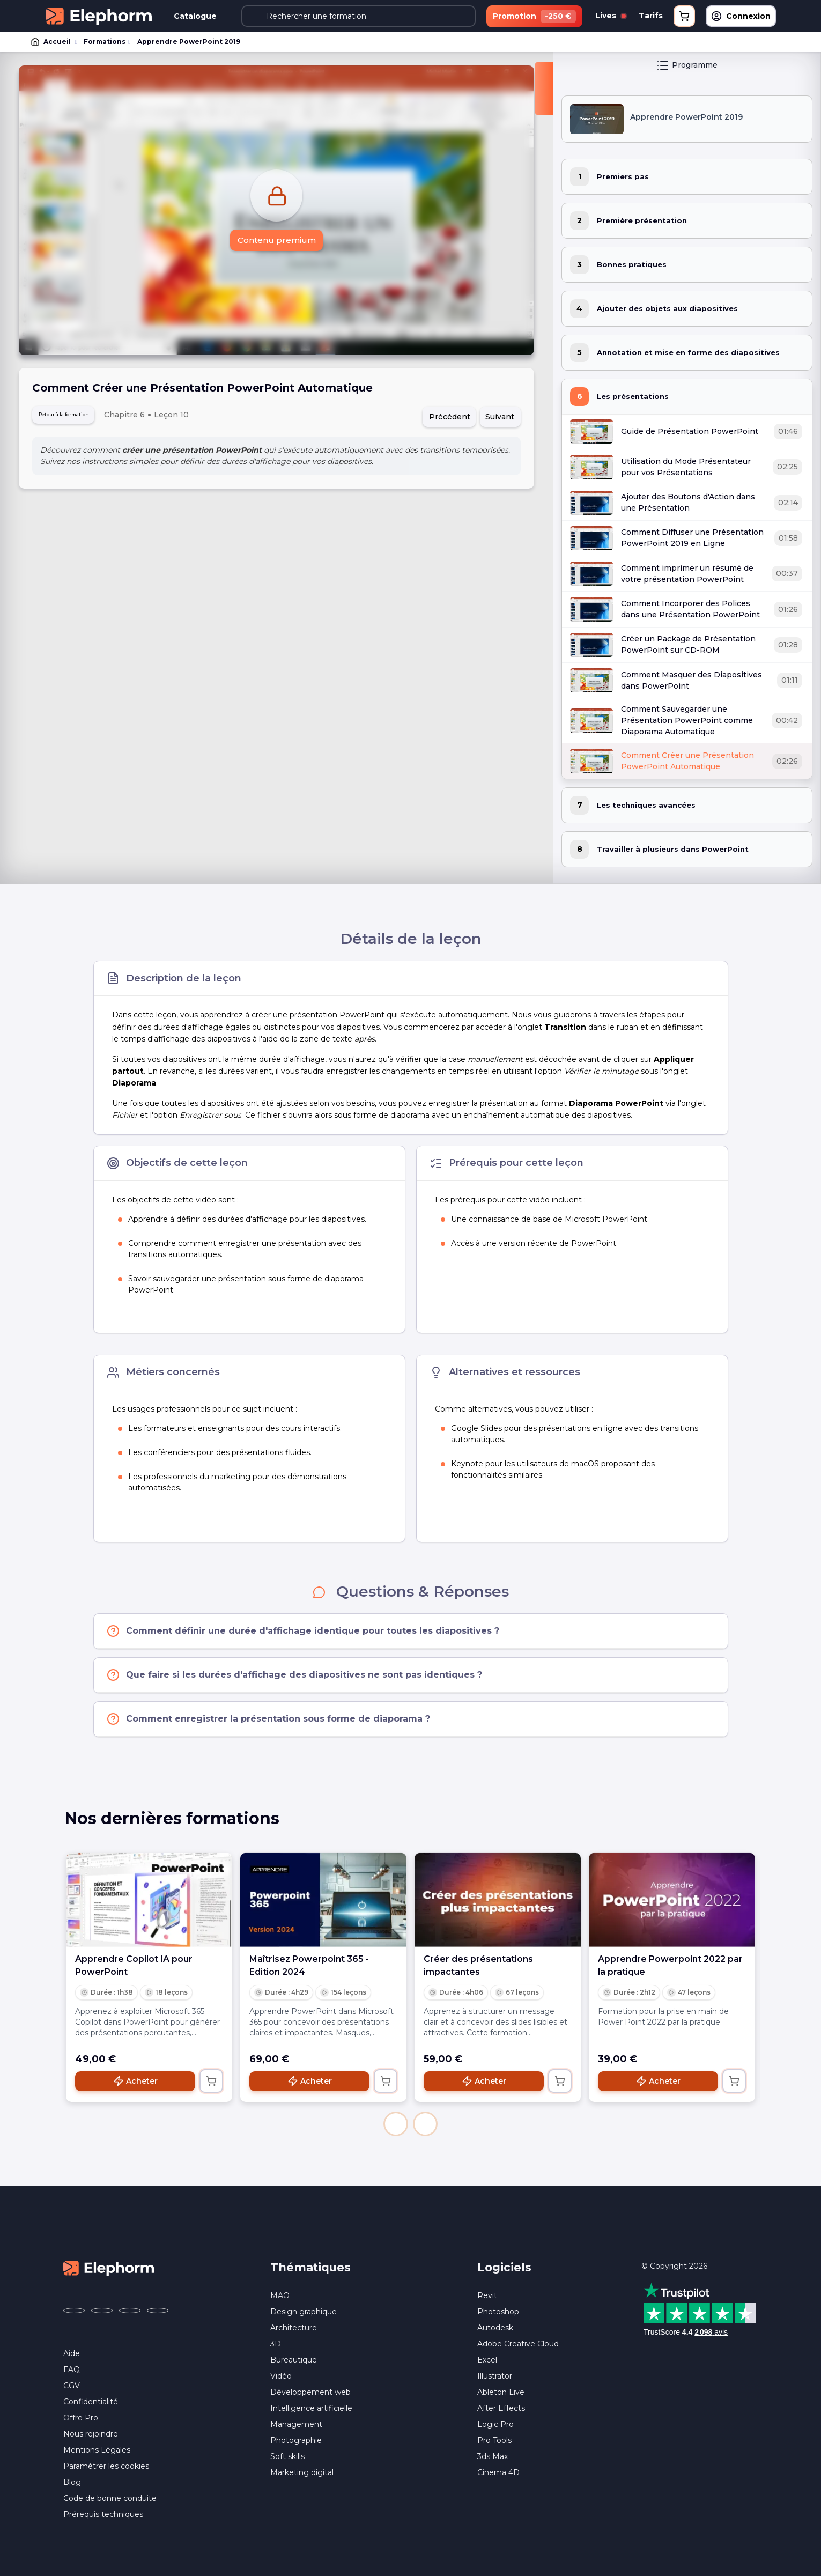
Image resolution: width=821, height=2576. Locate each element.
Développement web (310, 2394)
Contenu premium (276, 243)
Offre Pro (80, 2420)
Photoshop (498, 2314)
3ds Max (492, 2458)
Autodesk (495, 2330)
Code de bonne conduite (110, 2500)
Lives (610, 15)
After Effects (501, 2410)
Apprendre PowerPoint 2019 (185, 43)
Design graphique (303, 2314)
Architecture (293, 2330)
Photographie (296, 2442)
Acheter (135, 2083)
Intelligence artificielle (311, 2410)
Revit (487, 2297)
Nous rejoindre (90, 2436)
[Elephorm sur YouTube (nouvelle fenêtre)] (129, 2312)
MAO (280, 2297)
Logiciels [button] (504, 2269)
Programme (687, 67)
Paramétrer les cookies (106, 2468)
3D (275, 2346)
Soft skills (287, 2458)
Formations (103, 43)
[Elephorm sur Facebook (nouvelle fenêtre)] (74, 2312)
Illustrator (494, 2378)
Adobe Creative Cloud (518, 2346)
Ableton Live (500, 2394)
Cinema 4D (498, 2474)
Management (296, 2426)
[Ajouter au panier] (211, 2083)
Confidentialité (90, 2404)
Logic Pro (495, 2426)
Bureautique (293, 2362)
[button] (395, 2126)
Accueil (51, 43)
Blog (72, 2484)
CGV (71, 2388)
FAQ (71, 2371)
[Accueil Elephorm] (108, 2269)
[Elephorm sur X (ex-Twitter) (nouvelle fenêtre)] (102, 2312)
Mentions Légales (96, 2452)
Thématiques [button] (310, 2269)
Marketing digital (302, 2474)
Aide (71, 2355)
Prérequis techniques (103, 2516)
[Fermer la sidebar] (544, 90)
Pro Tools (494, 2442)
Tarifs (651, 15)
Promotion (534, 16)
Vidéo (281, 2378)
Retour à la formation (80, 419)
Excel (487, 2362)
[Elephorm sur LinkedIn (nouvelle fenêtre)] (157, 2312)
